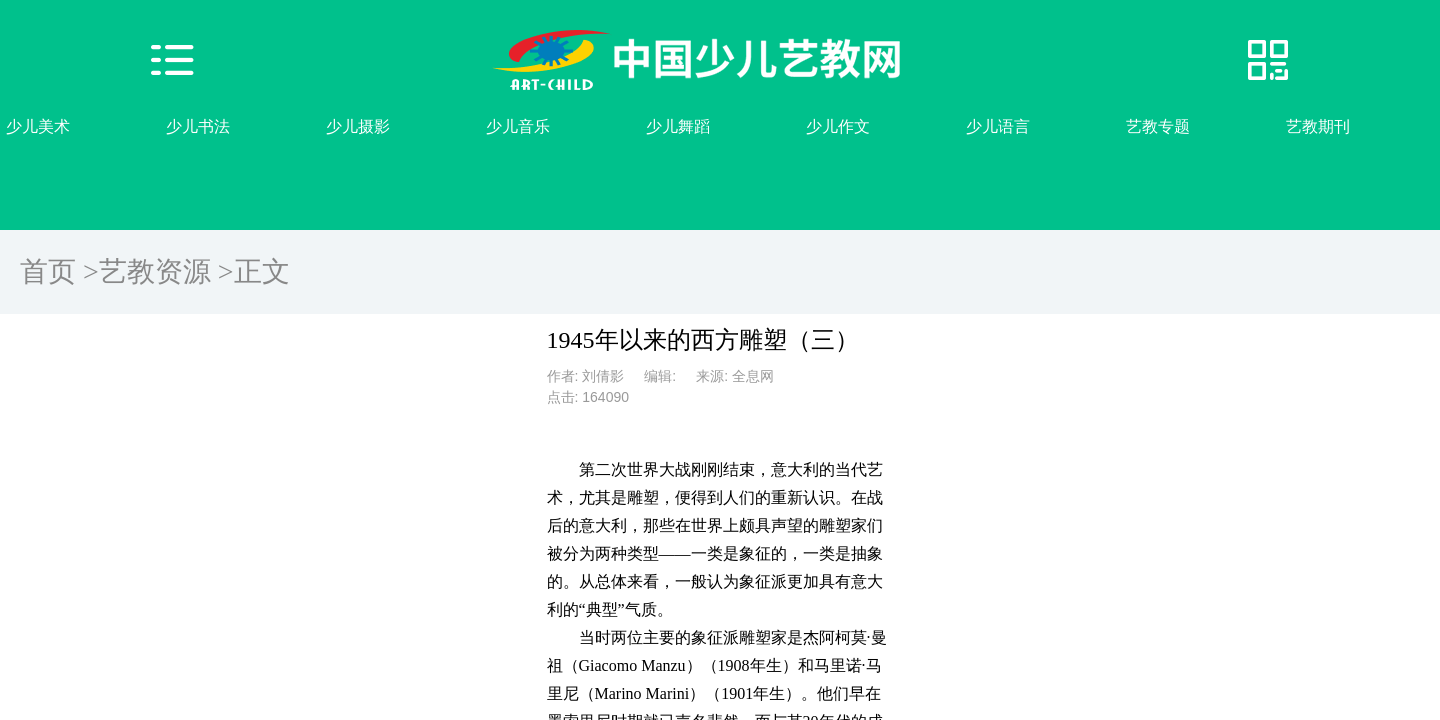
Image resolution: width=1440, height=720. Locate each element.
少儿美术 (38, 126)
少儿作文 (838, 126)
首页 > (59, 271)
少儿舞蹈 (678, 126)
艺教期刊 (1318, 126)
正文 (262, 271)
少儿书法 (198, 126)
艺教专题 (1158, 126)
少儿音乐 (518, 126)
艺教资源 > (166, 271)
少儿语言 (998, 126)
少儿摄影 (358, 126)
